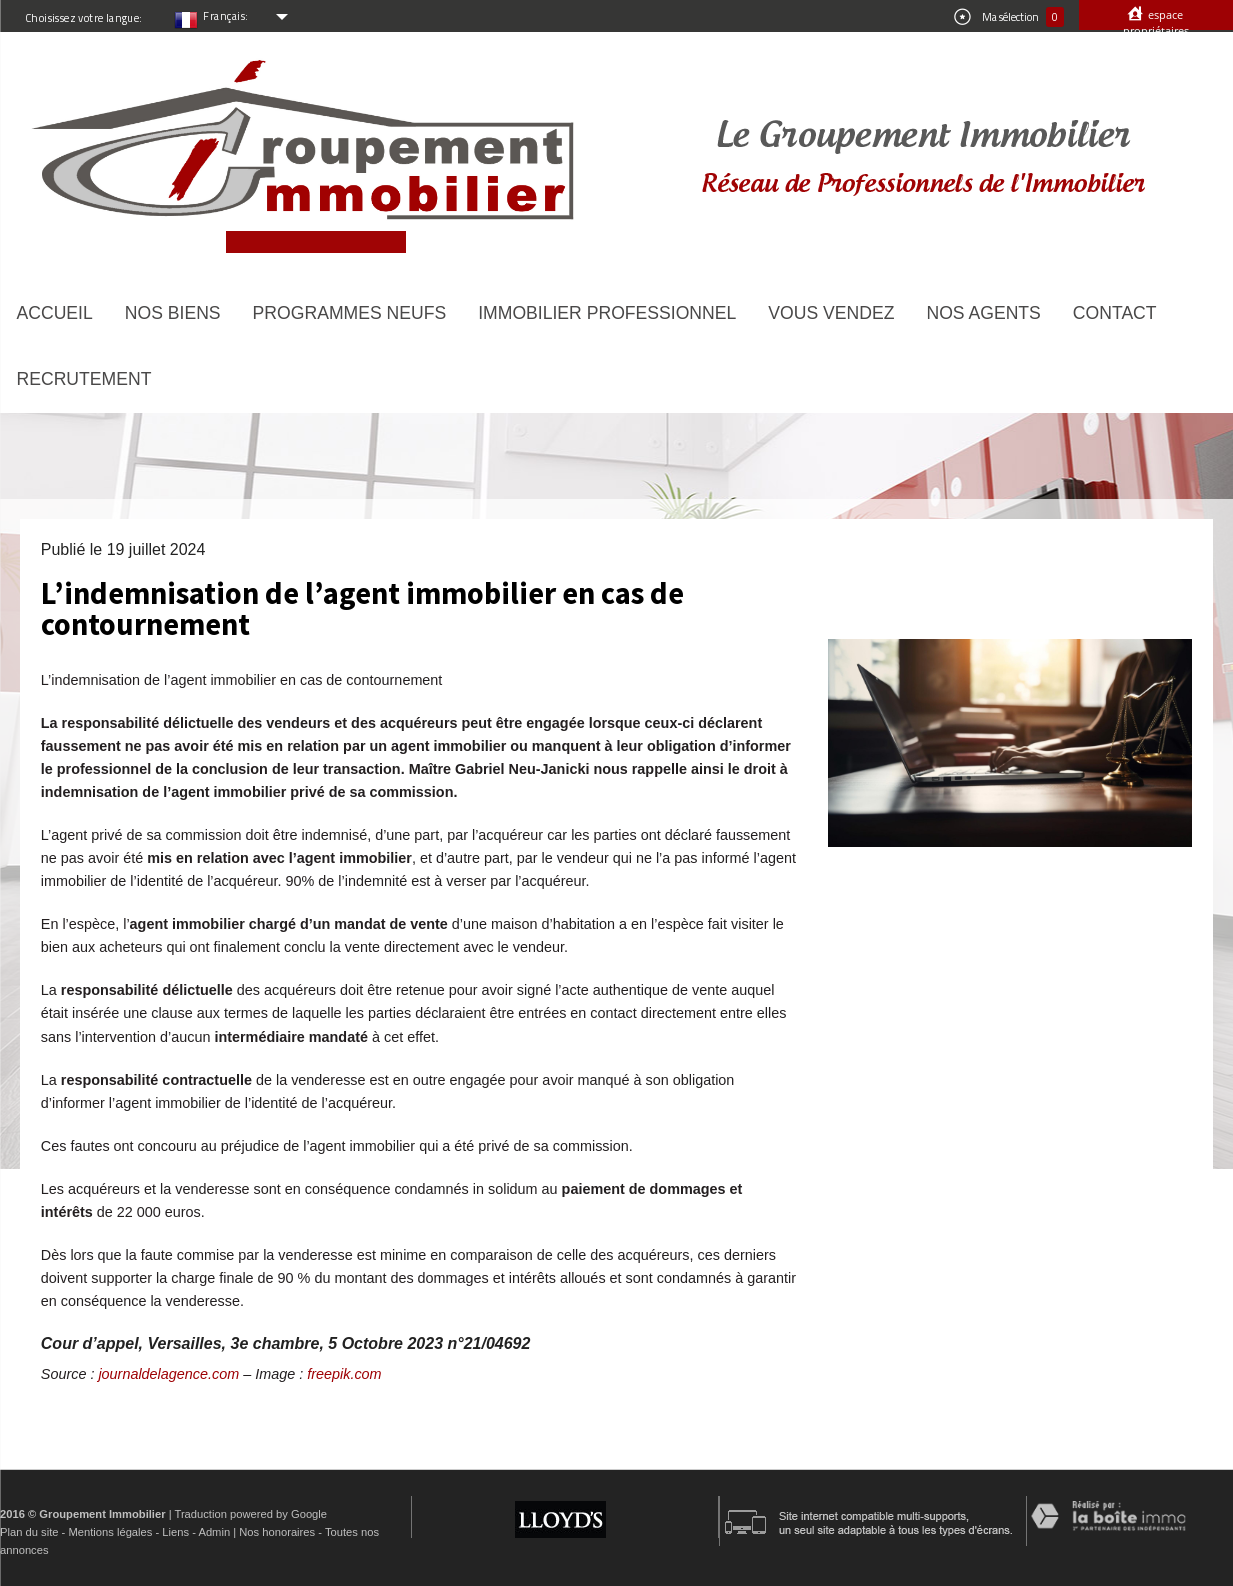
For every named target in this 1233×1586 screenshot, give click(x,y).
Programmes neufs (350, 313)
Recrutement (84, 379)
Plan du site (29, 1532)
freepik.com (344, 1374)
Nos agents (983, 313)
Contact (1115, 313)
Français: (226, 16)
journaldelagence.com (168, 1374)
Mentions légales (110, 1532)
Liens (175, 1532)
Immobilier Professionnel (607, 313)
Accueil (55, 313)
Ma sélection (1009, 17)
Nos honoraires (277, 1532)
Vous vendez (831, 313)
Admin (214, 1532)
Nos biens (173, 313)
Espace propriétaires (1156, 22)
